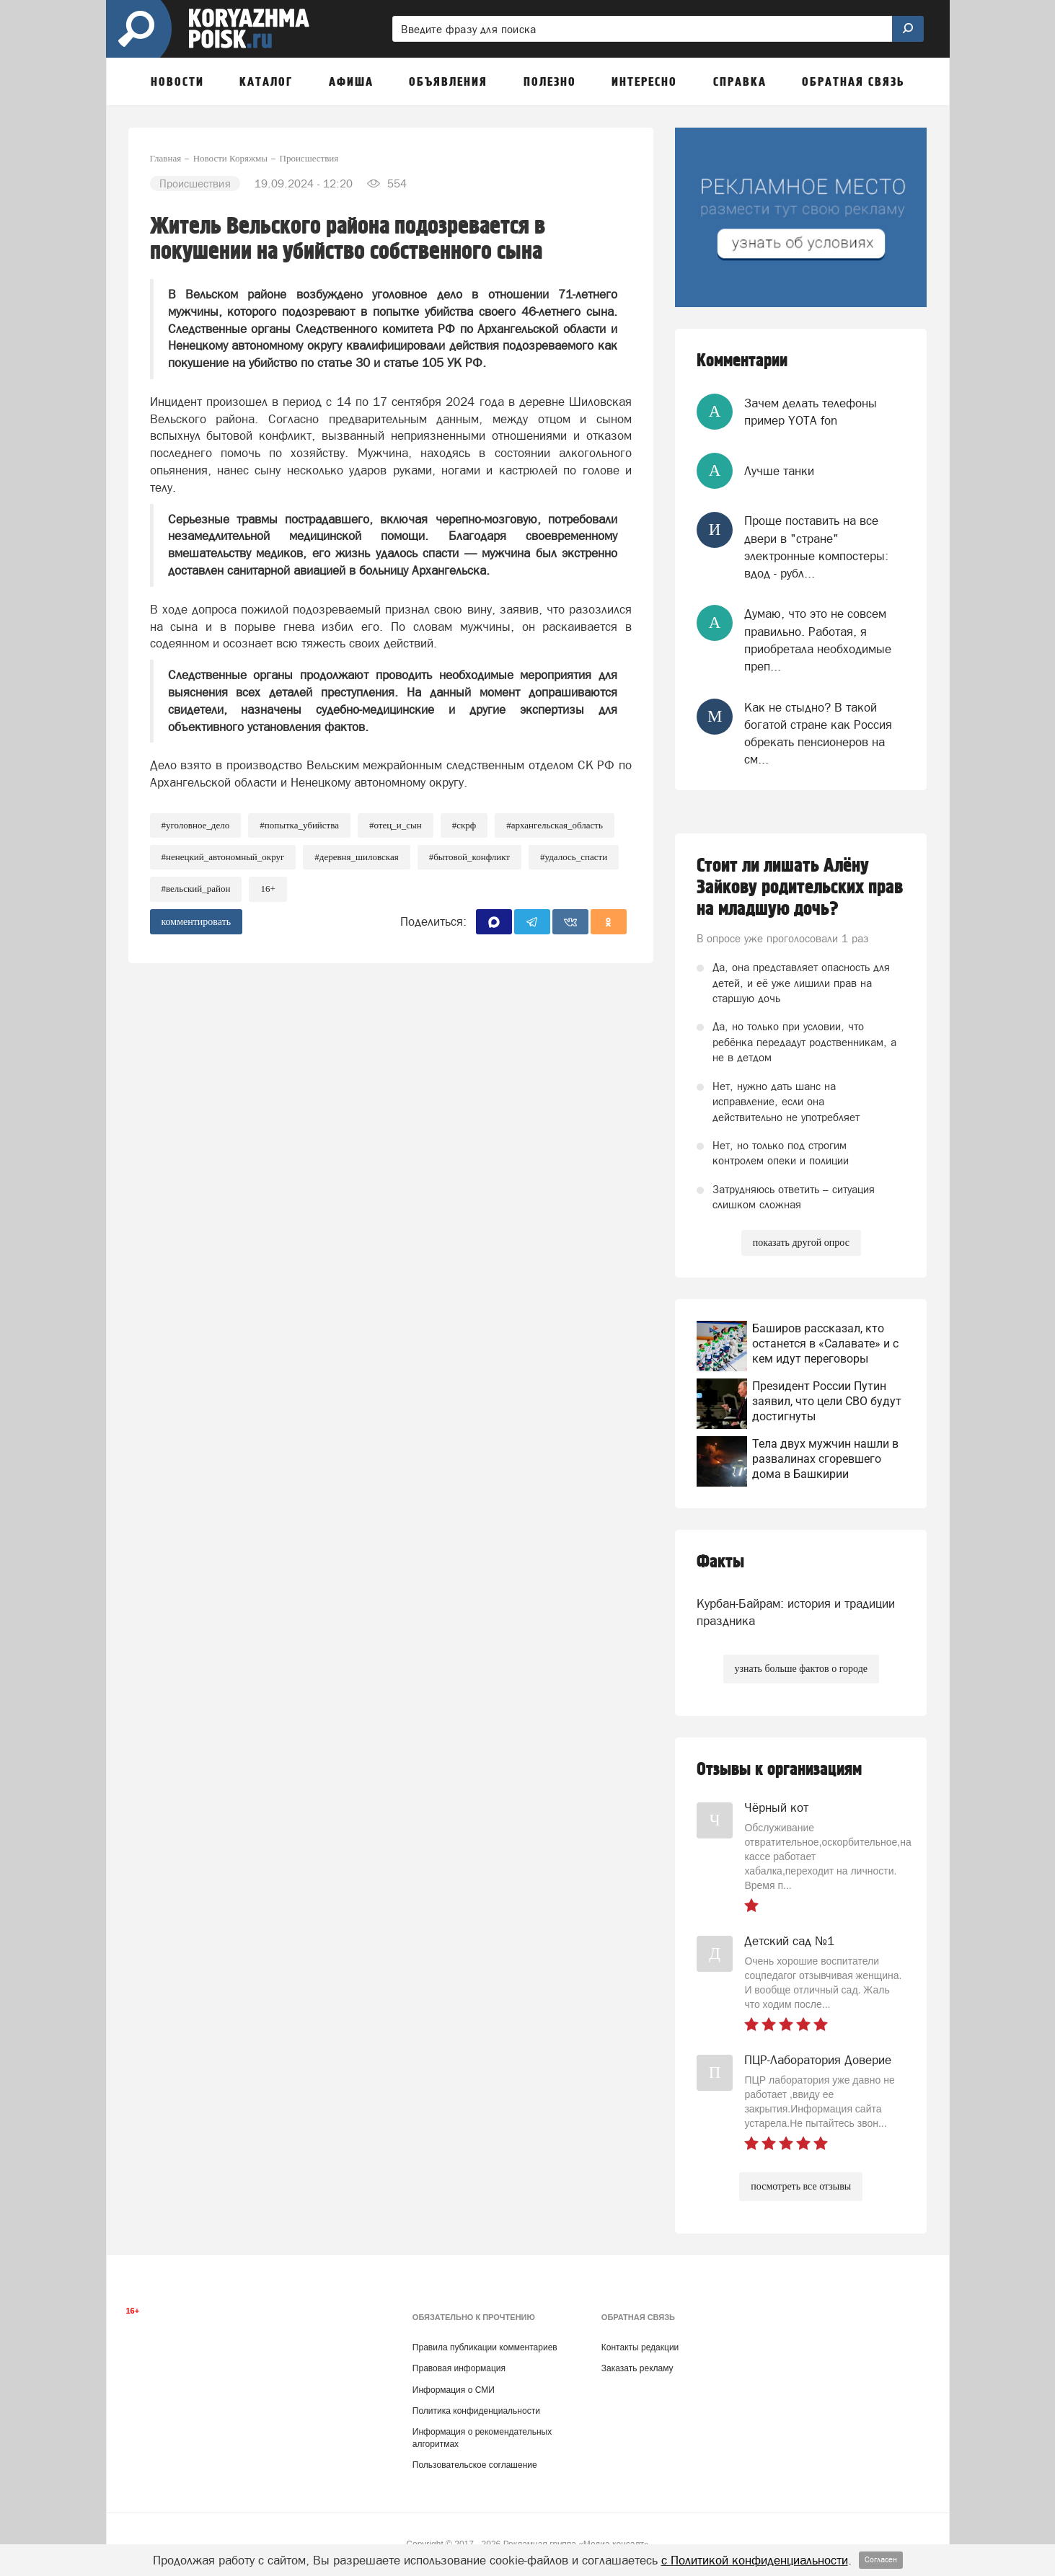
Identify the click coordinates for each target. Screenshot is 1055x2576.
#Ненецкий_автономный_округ (223, 856)
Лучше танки (779, 471)
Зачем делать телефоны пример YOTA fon (810, 412)
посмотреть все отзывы (801, 2186)
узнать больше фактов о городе (801, 1668)
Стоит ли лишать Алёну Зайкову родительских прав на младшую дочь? (800, 887)
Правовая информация (459, 2368)
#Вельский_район (196, 888)
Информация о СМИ (453, 2390)
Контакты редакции (640, 2347)
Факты (720, 1562)
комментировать (196, 921)
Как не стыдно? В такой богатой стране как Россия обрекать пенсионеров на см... (818, 733)
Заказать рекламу (637, 2368)
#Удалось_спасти (573, 856)
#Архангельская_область (554, 825)
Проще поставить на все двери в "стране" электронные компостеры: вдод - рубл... (816, 546)
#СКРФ (464, 825)
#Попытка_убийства (299, 825)
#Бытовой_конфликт (469, 856)
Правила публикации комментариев (484, 2347)
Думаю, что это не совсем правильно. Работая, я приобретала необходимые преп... (817, 639)
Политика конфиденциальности (476, 2411)
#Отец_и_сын (395, 825)
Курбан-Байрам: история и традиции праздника (796, 1612)
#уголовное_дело (196, 825)
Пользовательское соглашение (474, 2465)
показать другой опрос (801, 1242)
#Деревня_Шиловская (356, 856)
